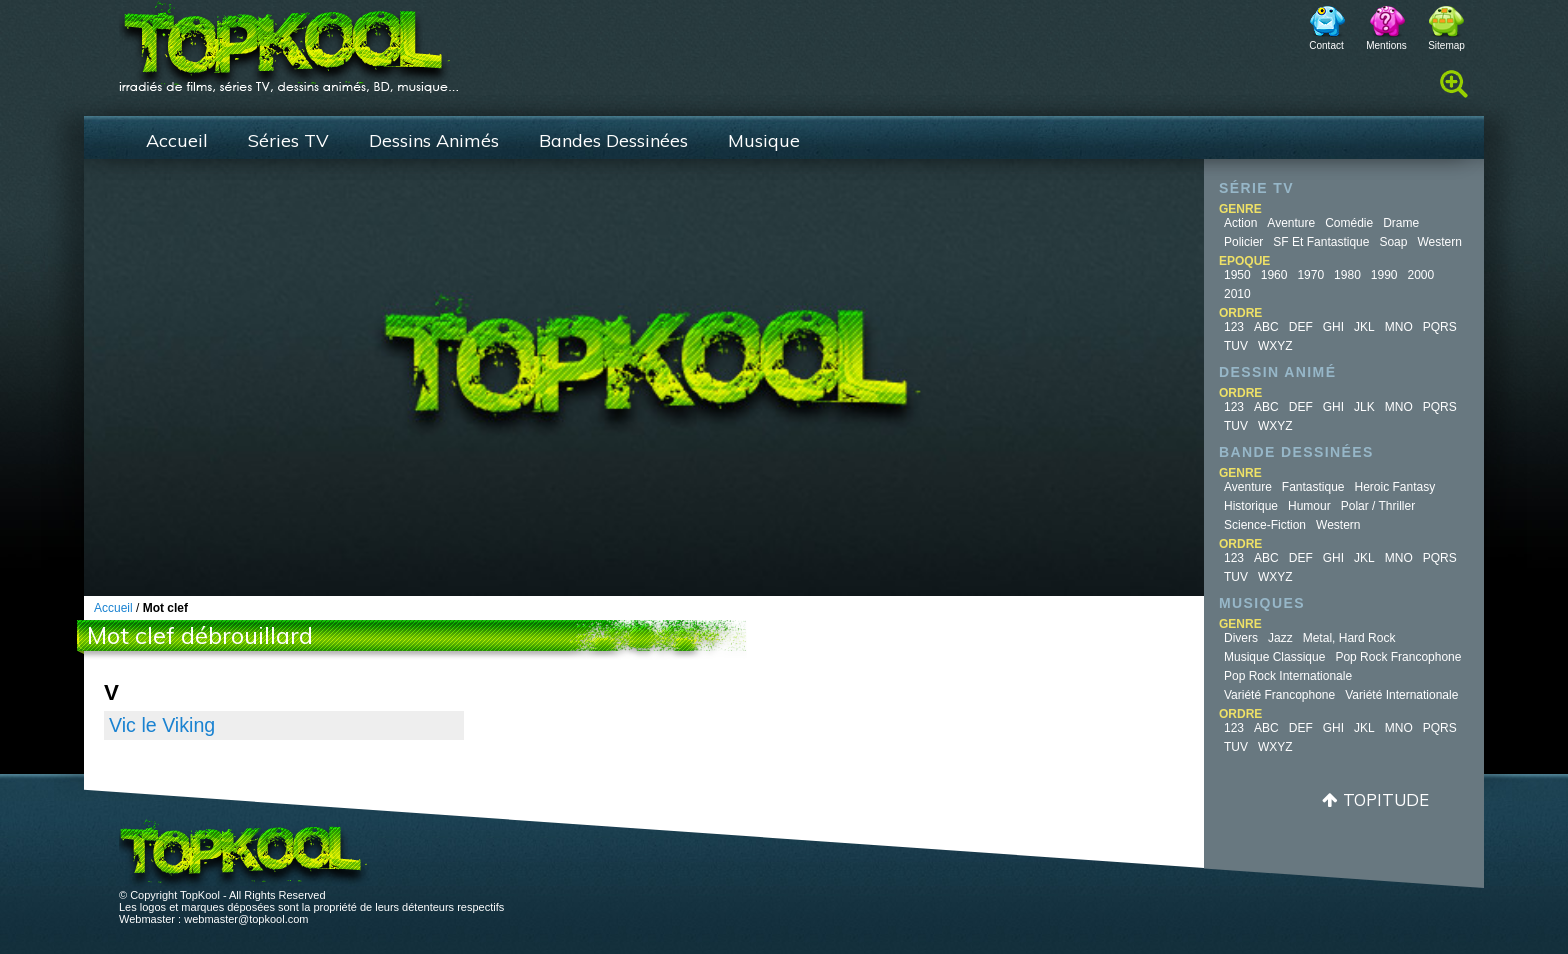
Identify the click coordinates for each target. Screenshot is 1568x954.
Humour (1309, 506)
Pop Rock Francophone (1398, 657)
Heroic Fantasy (1395, 487)
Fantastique (1313, 487)
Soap (1393, 242)
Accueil (177, 140)
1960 (1274, 275)
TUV (1236, 346)
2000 (1421, 275)
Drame (1401, 223)
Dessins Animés (434, 140)
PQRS (1440, 327)
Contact (1326, 45)
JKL (1364, 327)
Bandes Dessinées (613, 140)
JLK (1364, 407)
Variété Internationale (1401, 695)
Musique (764, 140)
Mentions (1386, 45)
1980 (1347, 275)
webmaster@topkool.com (246, 919)
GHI (1333, 327)
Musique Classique (1274, 657)
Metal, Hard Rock (1349, 638)
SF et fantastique (1321, 242)
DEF (1301, 327)
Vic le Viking (162, 725)
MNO (1399, 327)
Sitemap (1446, 45)
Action (1240, 223)
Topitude (1386, 799)
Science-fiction (1265, 525)
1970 (1310, 275)
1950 (1237, 275)
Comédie (1349, 223)
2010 (1237, 294)
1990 (1384, 275)
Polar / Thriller (1378, 506)
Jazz (1280, 638)
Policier (1243, 242)
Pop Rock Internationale (1288, 676)
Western (1439, 242)
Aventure (1291, 223)
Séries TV (288, 140)
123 (1234, 327)
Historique (1251, 506)
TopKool (289, 41)
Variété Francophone (1279, 695)
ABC (1266, 327)
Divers (1241, 638)
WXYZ (1275, 346)
